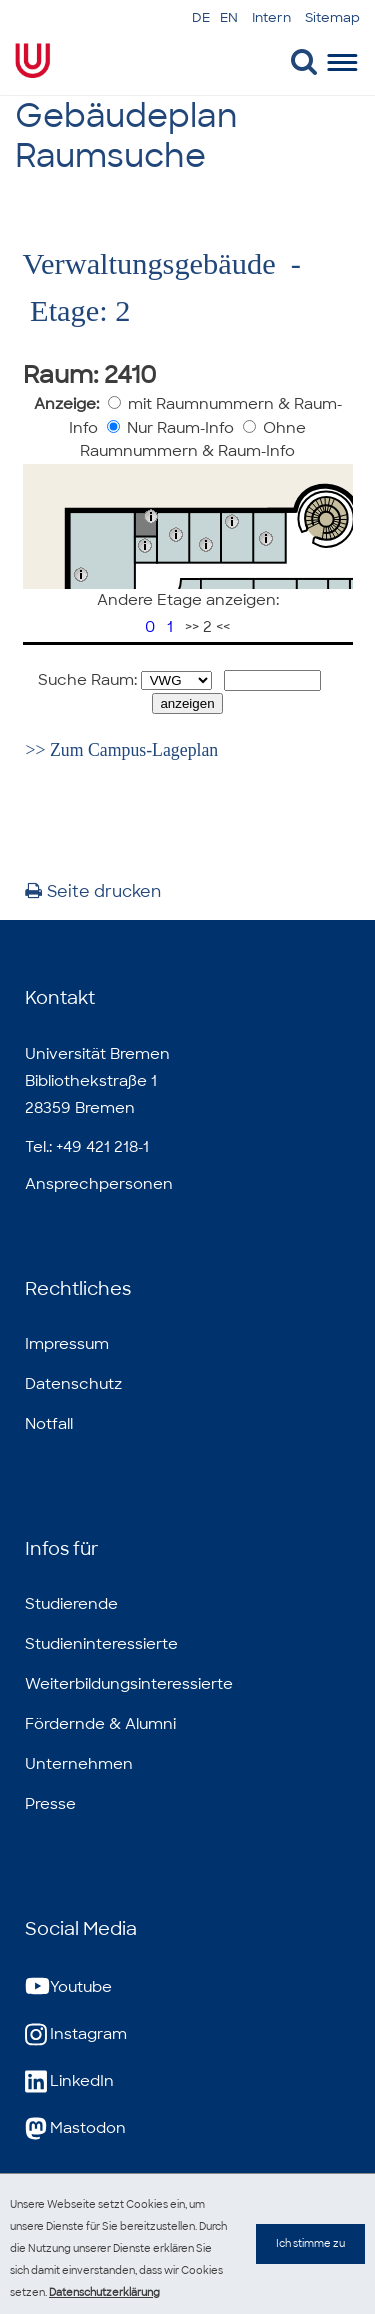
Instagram (76, 2034)
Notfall (49, 1424)
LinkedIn (69, 2081)
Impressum (67, 1344)
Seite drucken (93, 891)
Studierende (71, 1604)
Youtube (68, 1987)
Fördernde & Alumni (100, 1724)
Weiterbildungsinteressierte (129, 1684)
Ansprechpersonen (99, 1184)
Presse (50, 1804)
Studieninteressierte (101, 1644)
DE (201, 17)
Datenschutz (73, 1384)
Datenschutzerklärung (104, 2292)
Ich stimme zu (310, 2263)
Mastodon (75, 2128)
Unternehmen (79, 1764)
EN (229, 17)
